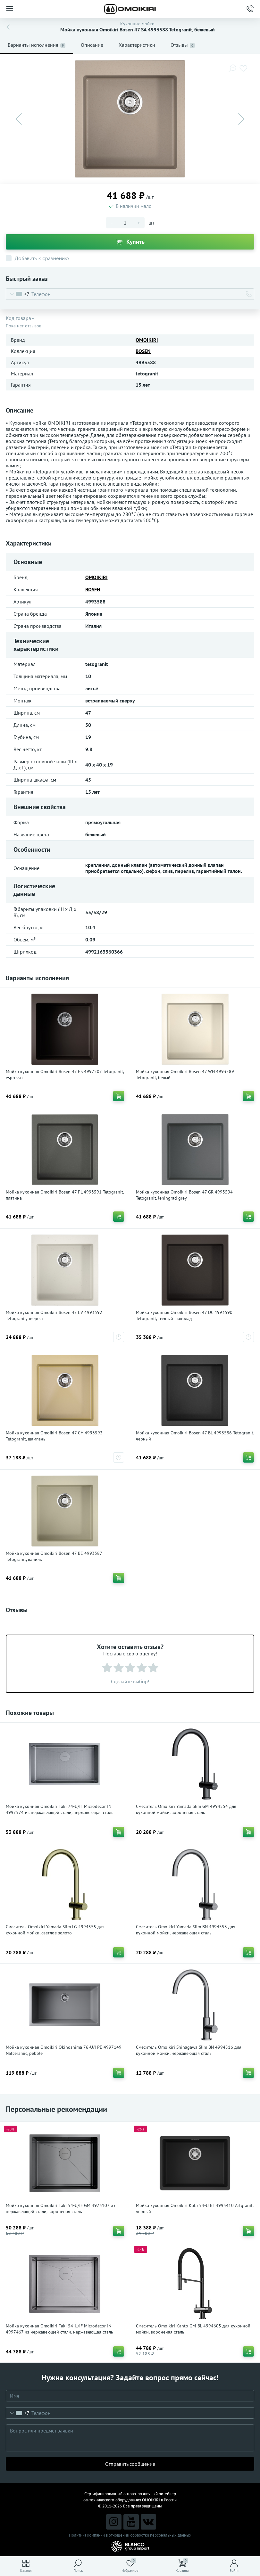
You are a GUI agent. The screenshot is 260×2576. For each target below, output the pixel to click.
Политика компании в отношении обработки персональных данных (130, 2535)
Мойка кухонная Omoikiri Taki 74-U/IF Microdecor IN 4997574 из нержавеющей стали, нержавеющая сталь (59, 1809)
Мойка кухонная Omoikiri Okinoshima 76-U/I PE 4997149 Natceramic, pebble (64, 2050)
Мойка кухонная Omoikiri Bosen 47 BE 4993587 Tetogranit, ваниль (54, 1556)
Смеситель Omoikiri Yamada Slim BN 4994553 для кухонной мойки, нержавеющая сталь (185, 1930)
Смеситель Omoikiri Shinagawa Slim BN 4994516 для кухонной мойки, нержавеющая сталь (188, 2050)
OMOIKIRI (147, 340)
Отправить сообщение (130, 2464)
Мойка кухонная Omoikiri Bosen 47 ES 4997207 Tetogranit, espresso (65, 1074)
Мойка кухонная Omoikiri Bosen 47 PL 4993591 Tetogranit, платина (65, 1195)
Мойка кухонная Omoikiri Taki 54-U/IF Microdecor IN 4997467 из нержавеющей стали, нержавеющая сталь (59, 2329)
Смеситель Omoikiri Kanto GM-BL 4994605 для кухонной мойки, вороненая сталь (193, 2329)
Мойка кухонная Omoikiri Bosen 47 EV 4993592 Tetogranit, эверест (54, 1315)
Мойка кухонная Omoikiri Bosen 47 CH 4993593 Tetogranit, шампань (54, 1436)
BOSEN (143, 351)
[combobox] (17, 294)
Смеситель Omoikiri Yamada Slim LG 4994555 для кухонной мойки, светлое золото (55, 1930)
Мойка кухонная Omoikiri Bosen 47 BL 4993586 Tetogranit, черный (195, 1436)
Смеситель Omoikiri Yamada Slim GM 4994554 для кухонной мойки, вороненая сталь (186, 1809)
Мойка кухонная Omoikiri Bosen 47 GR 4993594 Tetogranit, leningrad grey (184, 1195)
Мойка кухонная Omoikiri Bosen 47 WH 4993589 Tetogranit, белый (185, 1074)
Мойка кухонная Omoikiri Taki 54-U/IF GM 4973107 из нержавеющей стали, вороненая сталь (60, 2208)
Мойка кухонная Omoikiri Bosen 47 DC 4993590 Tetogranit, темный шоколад (184, 1315)
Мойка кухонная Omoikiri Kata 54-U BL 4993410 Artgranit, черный (194, 2208)
